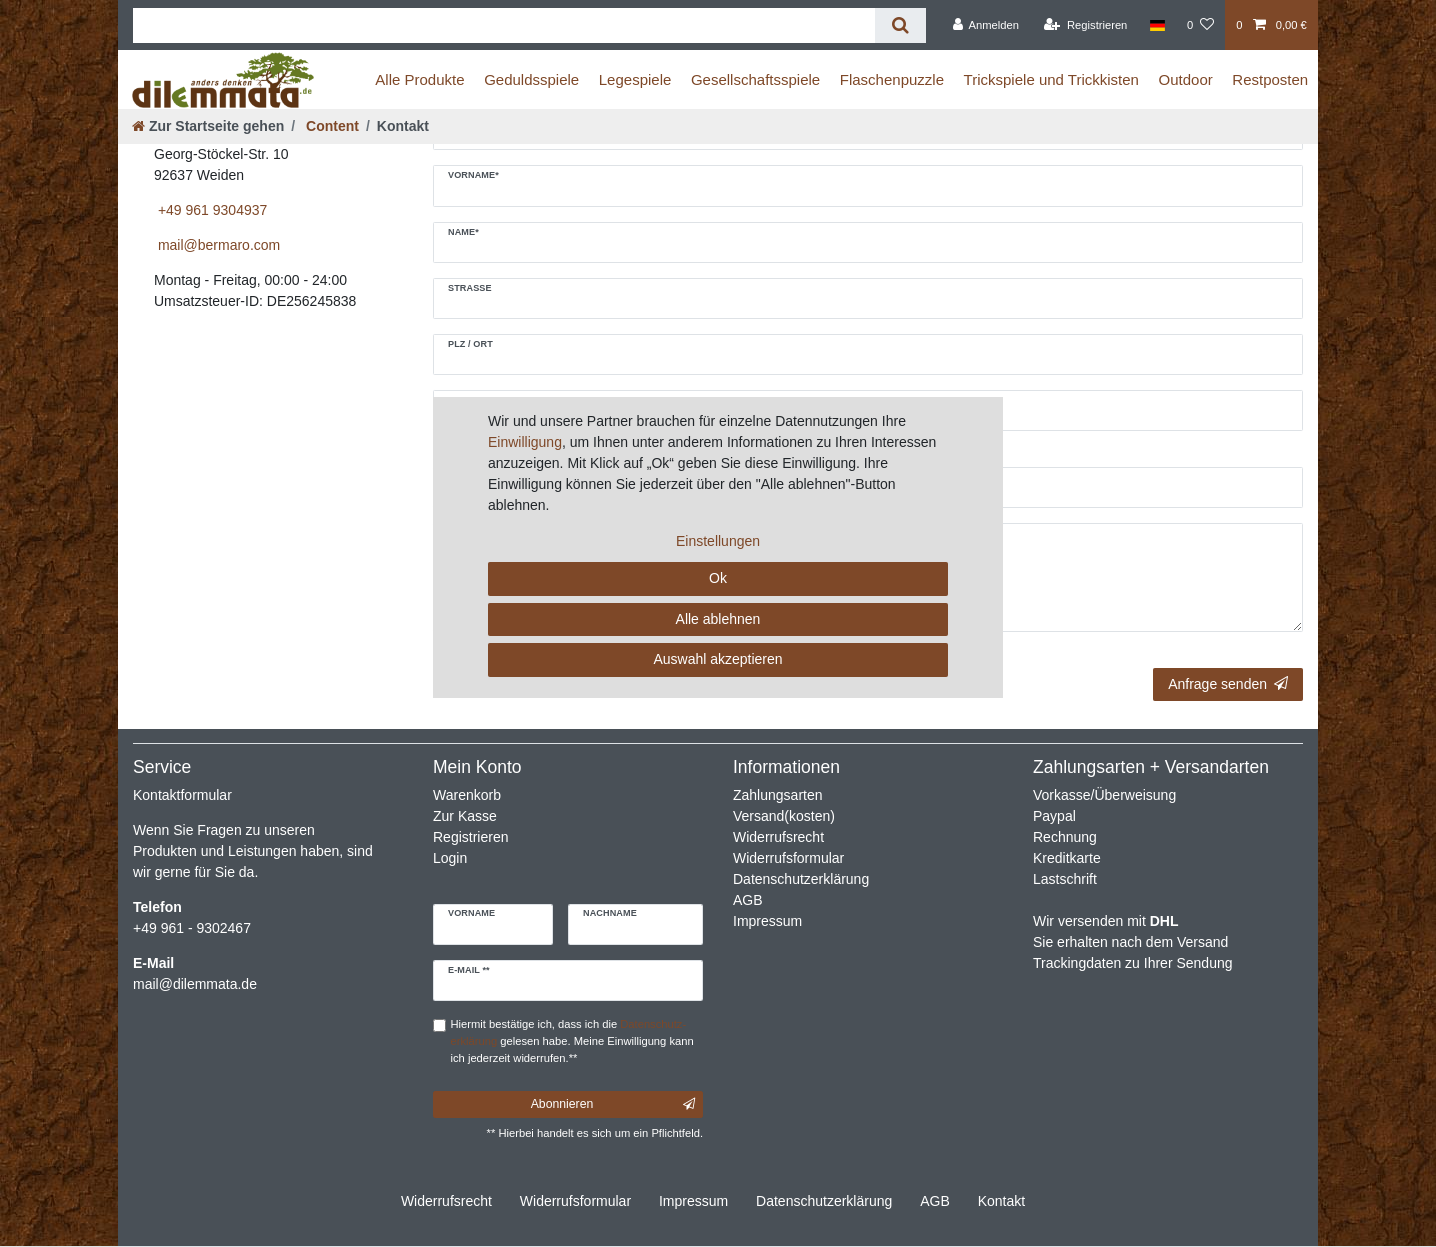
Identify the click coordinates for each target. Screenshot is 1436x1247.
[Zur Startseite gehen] (208, 126)
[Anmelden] (985, 25)
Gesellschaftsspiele (755, 79)
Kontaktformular (182, 795)
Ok (718, 578)
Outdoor (1186, 79)
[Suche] (900, 25)
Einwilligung (525, 442)
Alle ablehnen (718, 619)
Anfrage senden (1228, 684)
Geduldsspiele (531, 79)
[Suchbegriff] (504, 25)
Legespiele (635, 79)
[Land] (1157, 25)
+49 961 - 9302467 (192, 928)
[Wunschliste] (1200, 25)
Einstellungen (718, 541)
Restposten (1270, 79)
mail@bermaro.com (217, 245)
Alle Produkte (419, 79)
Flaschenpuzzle (892, 79)
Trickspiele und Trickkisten (1051, 79)
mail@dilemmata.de (195, 984)
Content (330, 126)
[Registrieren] (1085, 25)
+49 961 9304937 (210, 210)
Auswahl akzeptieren (717, 659)
